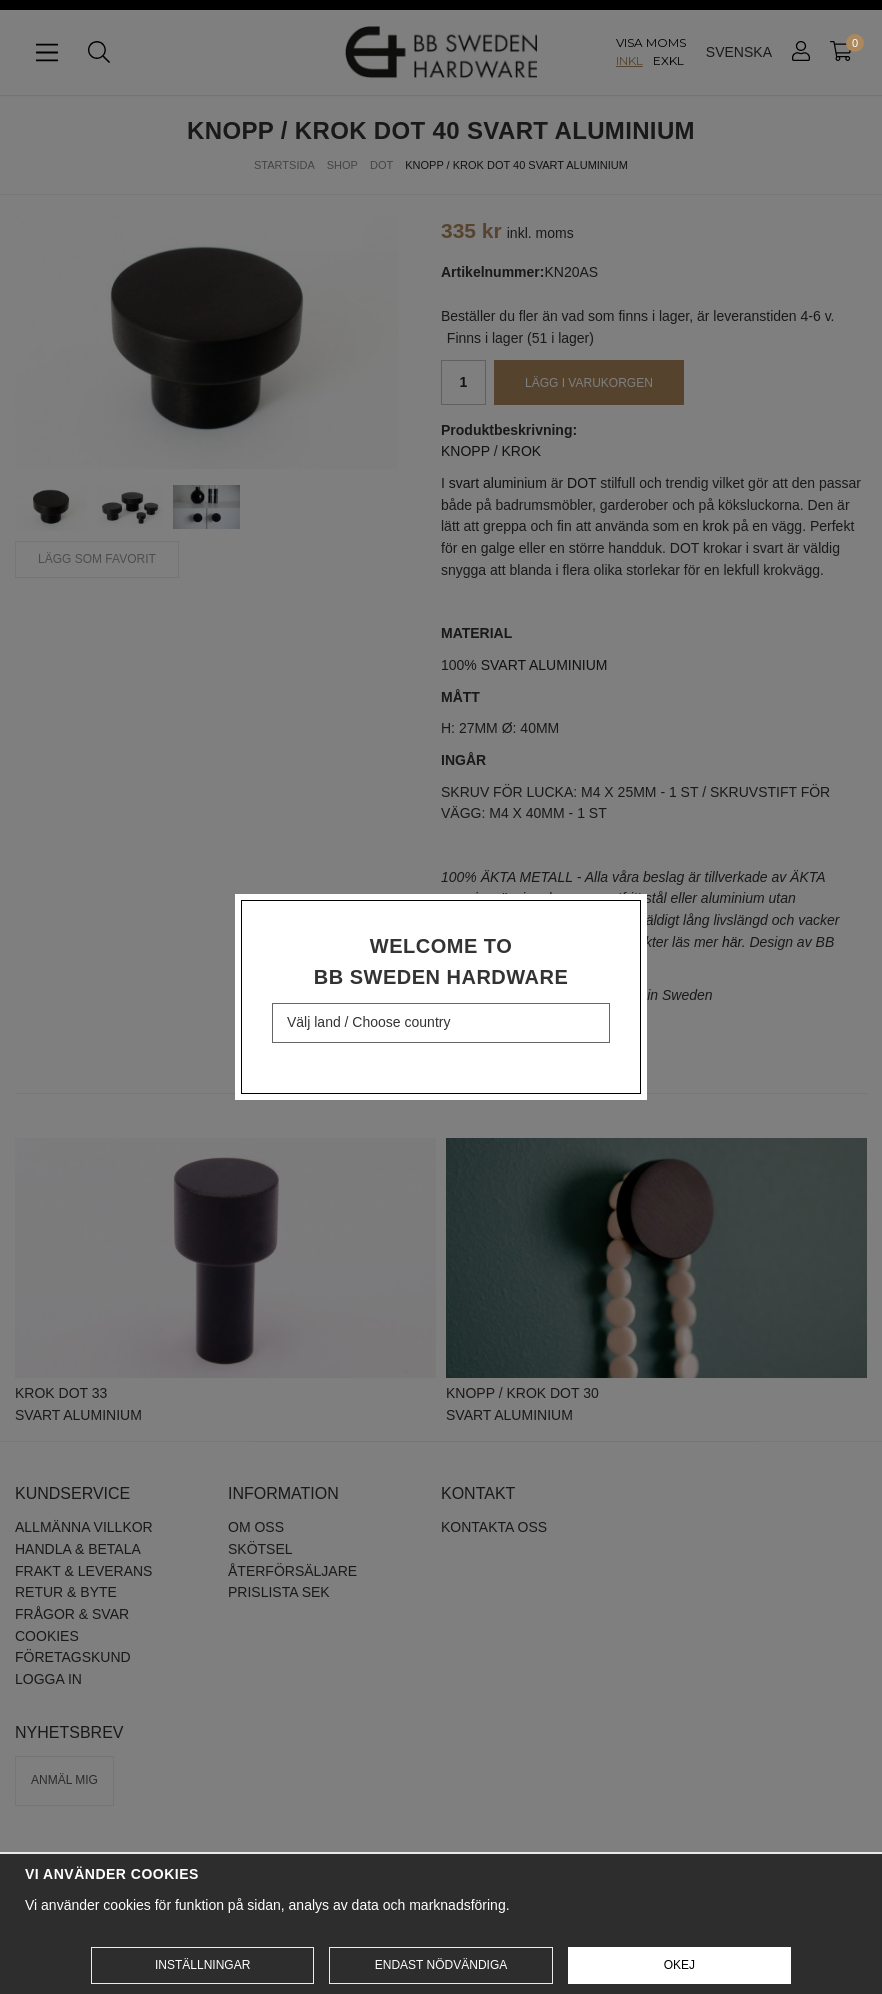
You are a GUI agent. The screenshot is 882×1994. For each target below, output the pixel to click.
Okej (679, 1965)
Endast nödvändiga (441, 1965)
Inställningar (202, 1965)
